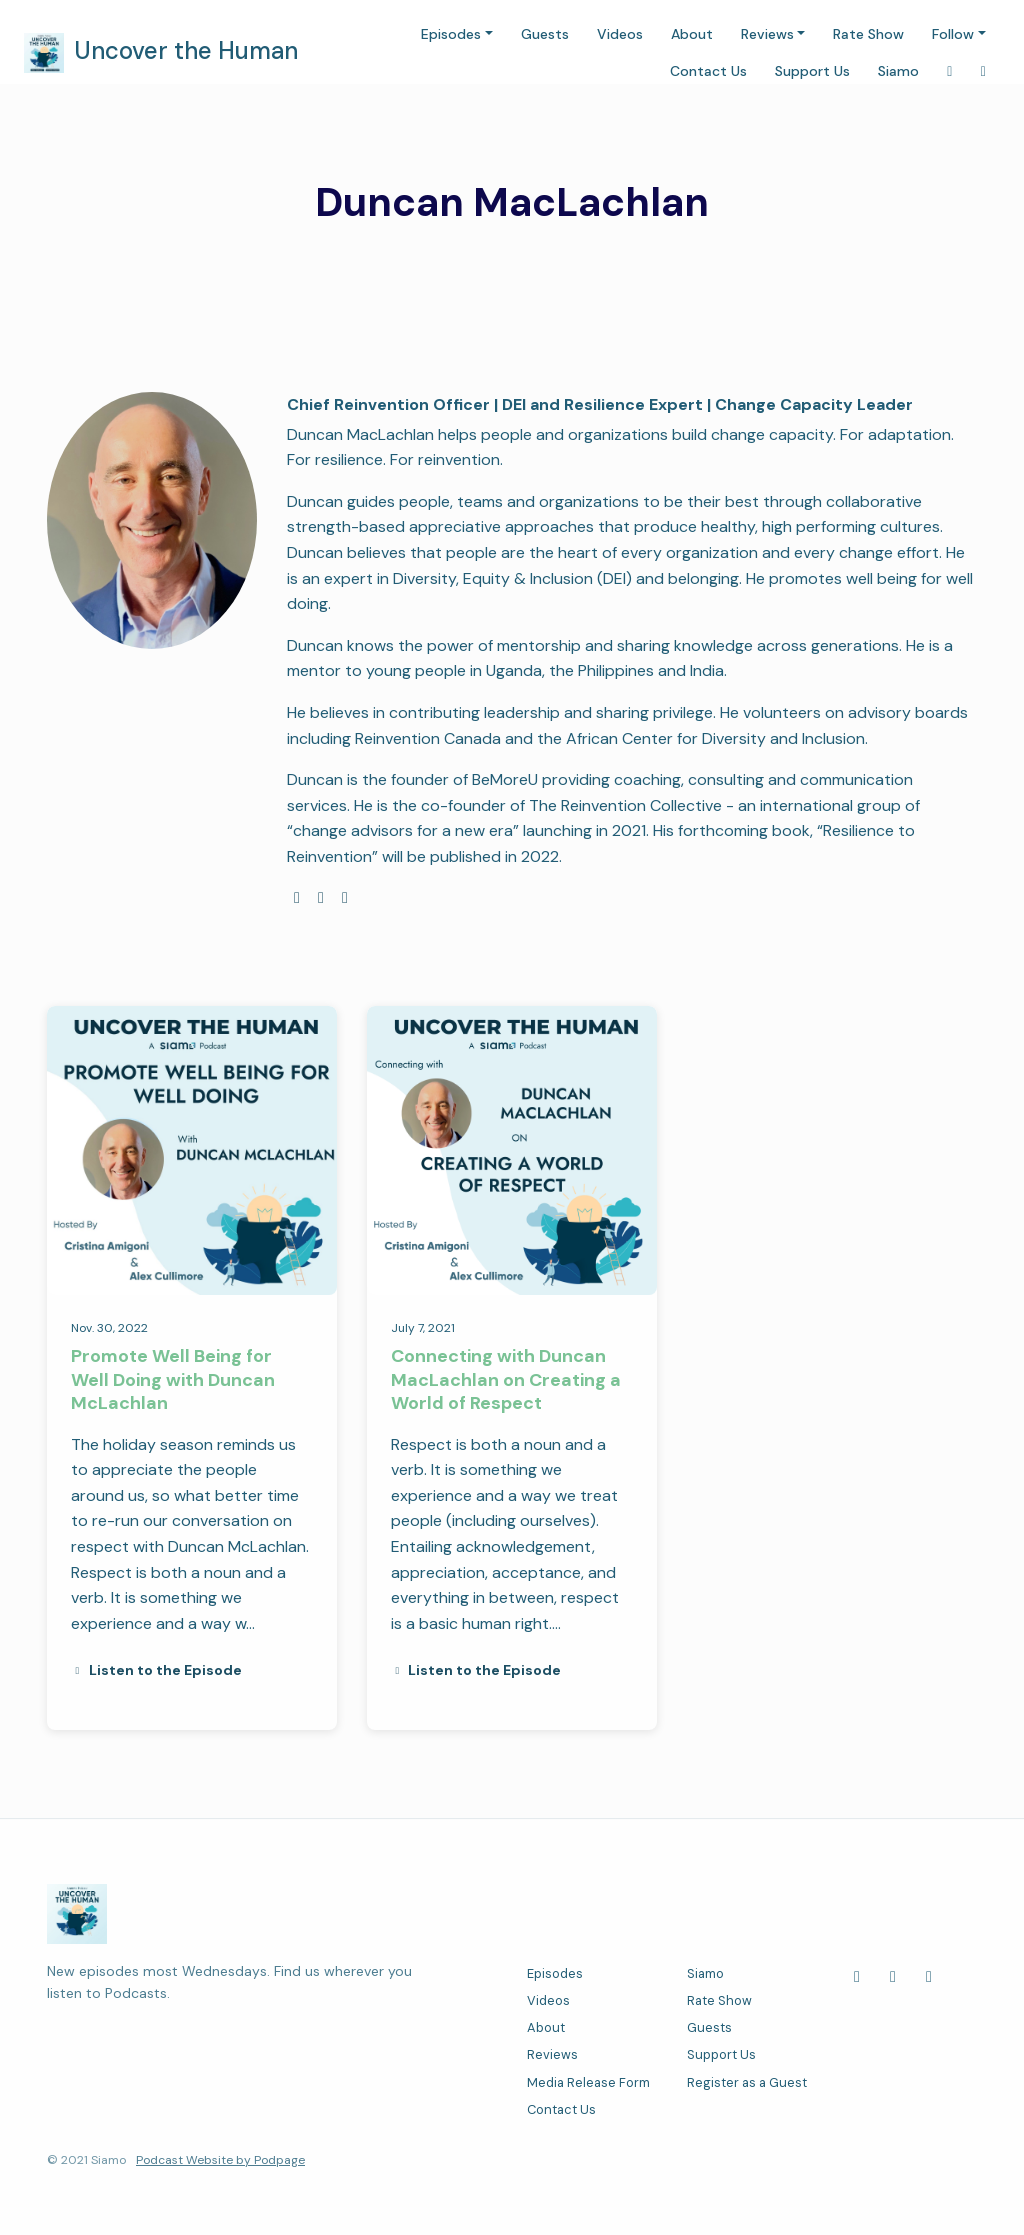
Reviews (767, 34)
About (692, 34)
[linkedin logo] (345, 897)
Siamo (898, 71)
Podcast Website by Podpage (220, 2160)
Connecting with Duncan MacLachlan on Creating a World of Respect (506, 1379)
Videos (620, 34)
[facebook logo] (321, 897)
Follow (953, 34)
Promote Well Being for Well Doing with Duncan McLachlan (173, 1379)
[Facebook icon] (857, 1977)
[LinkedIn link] (984, 71)
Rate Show (868, 34)
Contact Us (708, 71)
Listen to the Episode (156, 1670)
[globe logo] (297, 897)
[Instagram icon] (929, 1977)
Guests (545, 34)
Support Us (812, 71)
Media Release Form (588, 2082)
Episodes (451, 34)
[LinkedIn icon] (893, 1977)
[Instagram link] (950, 71)
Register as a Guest (747, 2082)
